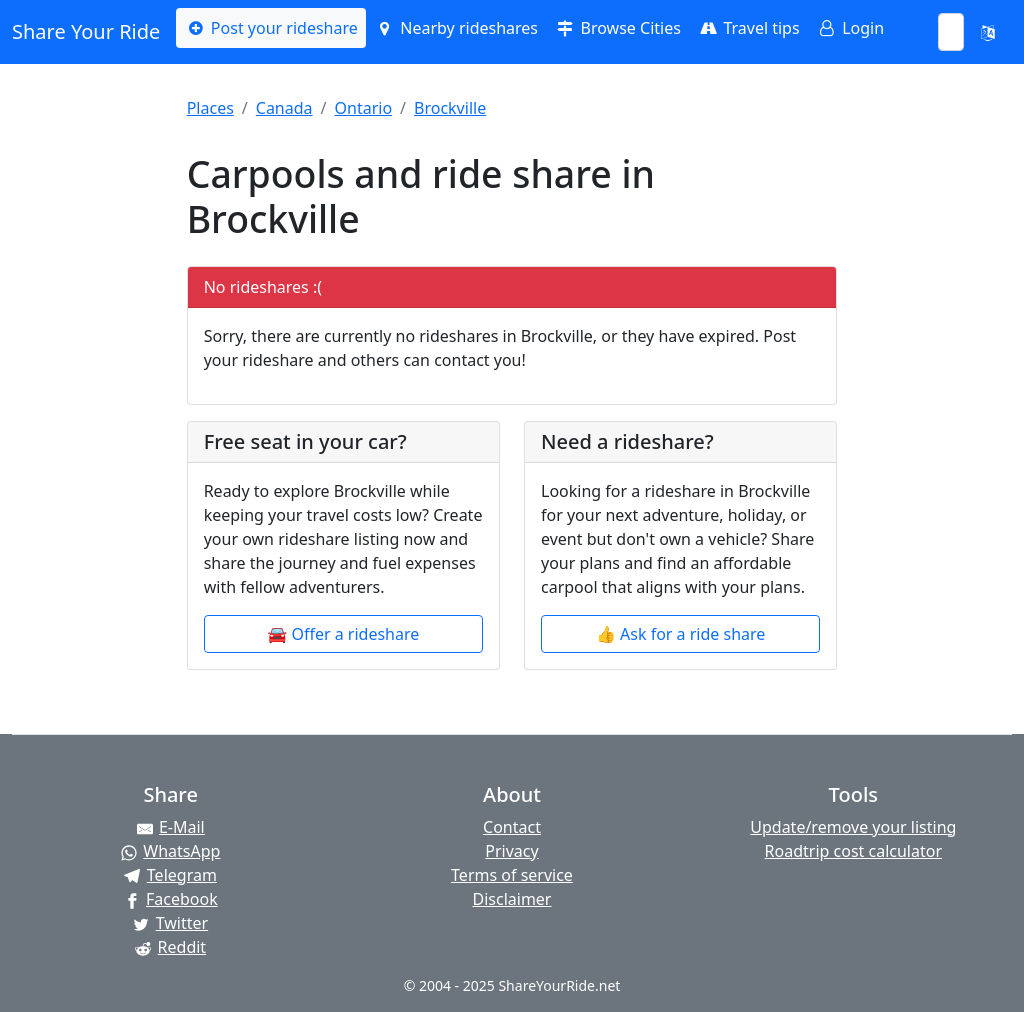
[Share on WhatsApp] (170, 851)
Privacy (511, 851)
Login (850, 28)
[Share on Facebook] (170, 899)
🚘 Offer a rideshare (343, 634)
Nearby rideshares (456, 28)
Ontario (364, 108)
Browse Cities (617, 28)
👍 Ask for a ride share (680, 634)
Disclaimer (512, 899)
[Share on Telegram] (170, 875)
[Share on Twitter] (170, 923)
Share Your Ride (86, 31)
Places (210, 108)
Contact (512, 827)
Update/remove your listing (853, 827)
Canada (284, 108)
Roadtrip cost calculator (853, 851)
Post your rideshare (270, 28)
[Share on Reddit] (170, 947)
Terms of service (512, 875)
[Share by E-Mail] (170, 827)
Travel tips (748, 28)
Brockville (450, 108)
